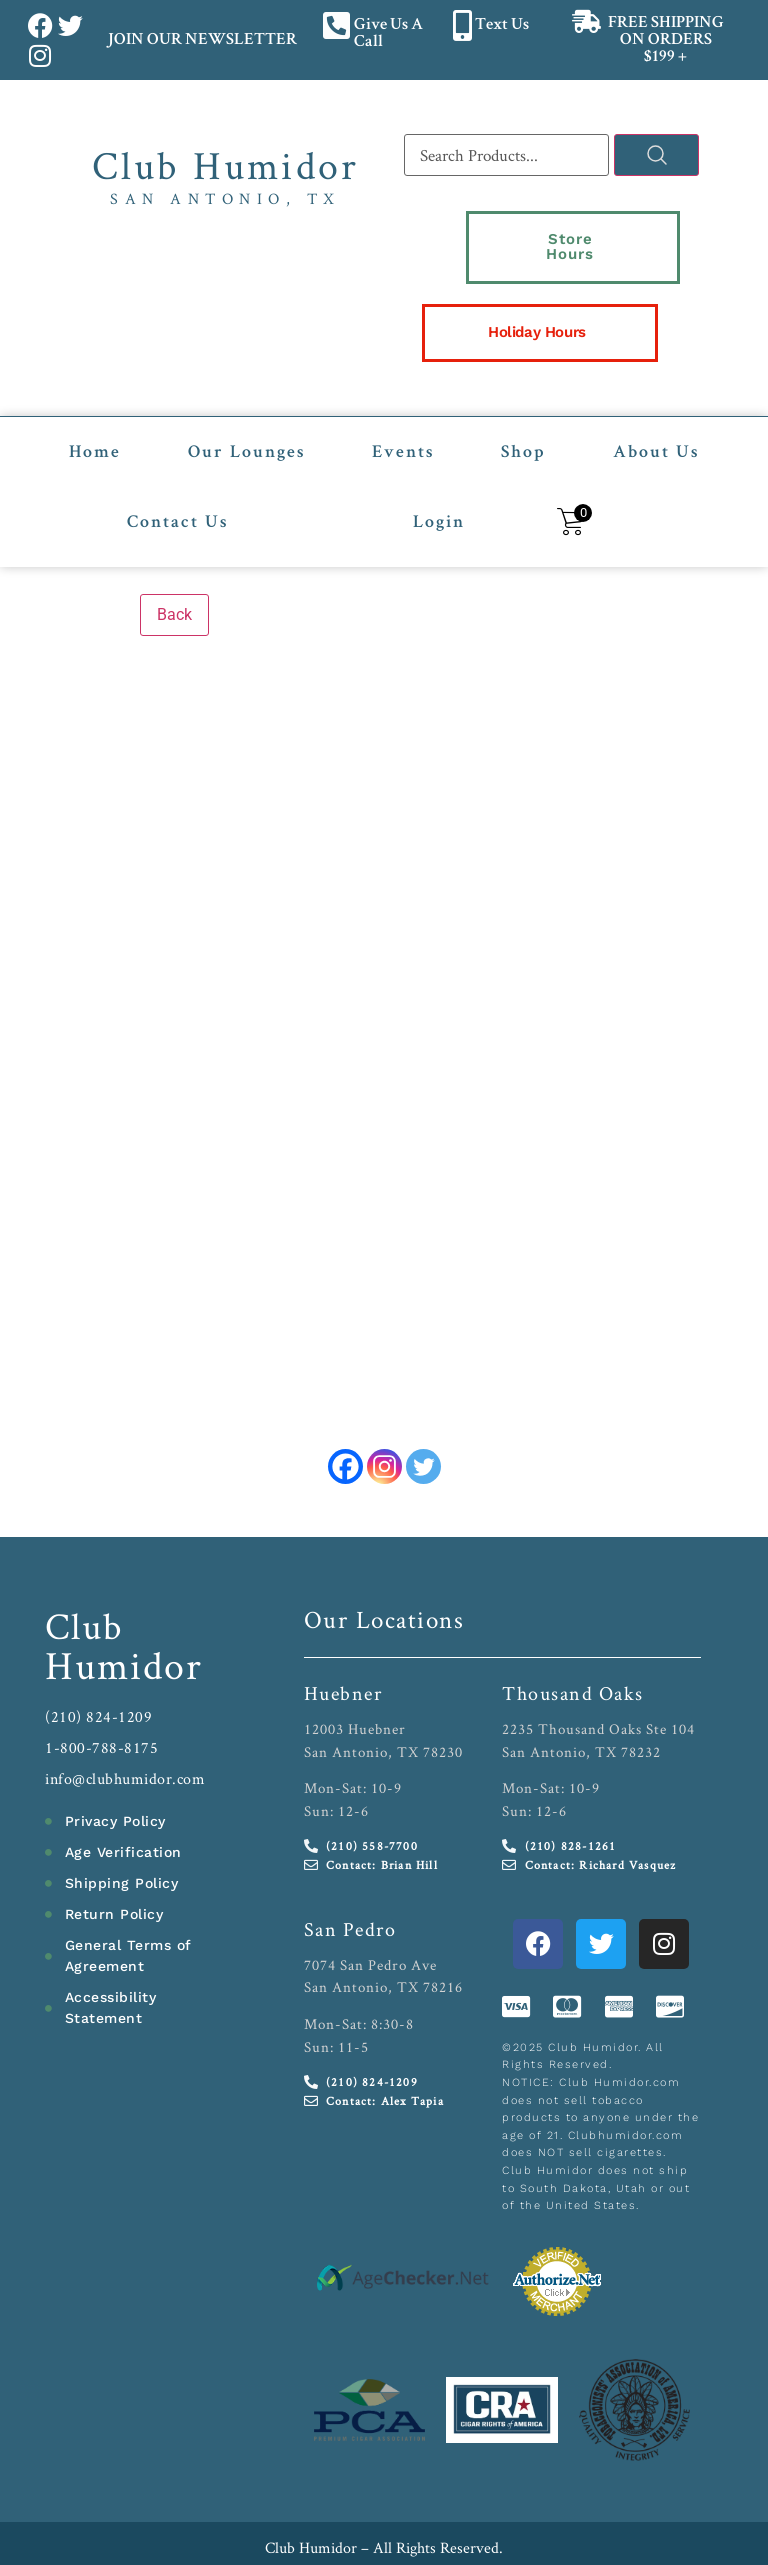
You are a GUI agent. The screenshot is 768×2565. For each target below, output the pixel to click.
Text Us (502, 25)
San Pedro (350, 1888)
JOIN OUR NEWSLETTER (201, 40)
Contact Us (177, 482)
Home (95, 412)
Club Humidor (225, 165)
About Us (656, 412)
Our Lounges (246, 412)
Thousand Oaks (573, 1652)
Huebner (343, 1652)
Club (84, 1584)
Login (439, 482)
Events (403, 412)
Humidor (124, 1624)
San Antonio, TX (225, 198)
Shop (523, 412)
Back (174, 573)
